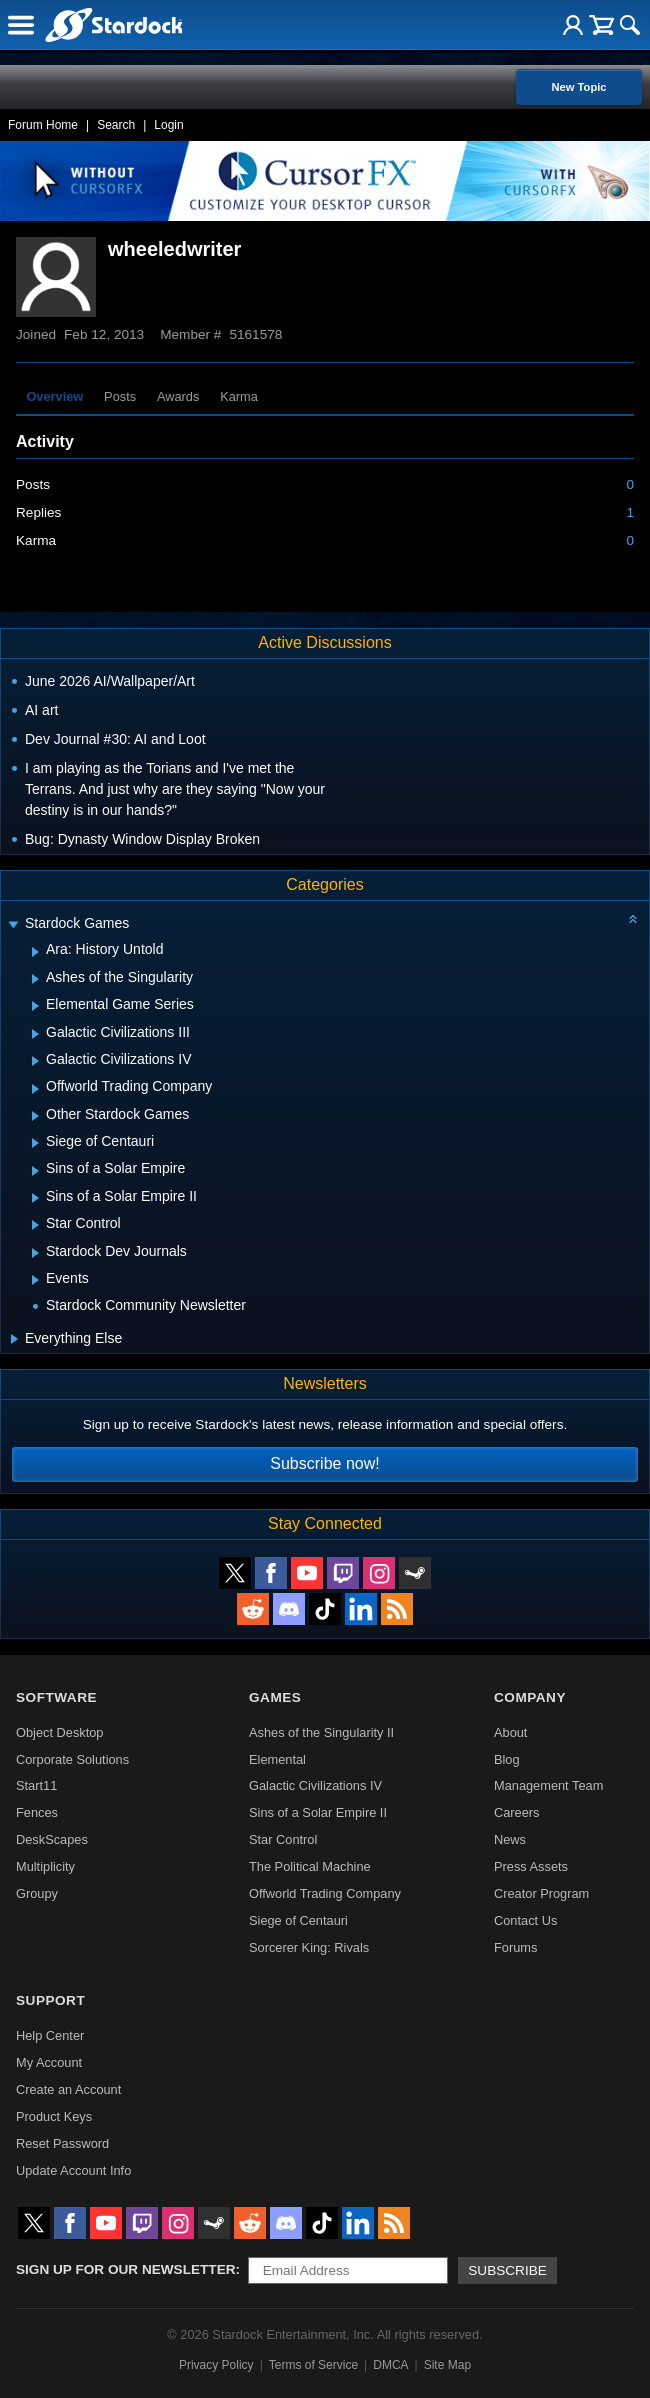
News (510, 1839)
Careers (517, 1812)
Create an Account (68, 2089)
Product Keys (54, 2116)
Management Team (548, 1785)
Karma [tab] (239, 396)
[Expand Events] (35, 1280)
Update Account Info (73, 2170)
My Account (49, 2062)
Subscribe (507, 2270)
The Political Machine (310, 1866)
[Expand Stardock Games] (13, 925)
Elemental (277, 1759)
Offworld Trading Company (325, 1893)
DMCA (390, 2365)
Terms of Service (313, 2365)
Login (168, 125)
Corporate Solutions (72, 1759)
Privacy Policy (216, 2365)
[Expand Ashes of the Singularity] (35, 979)
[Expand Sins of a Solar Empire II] (35, 1198)
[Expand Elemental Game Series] (35, 1006)
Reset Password (62, 2143)
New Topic (578, 87)
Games (275, 1697)
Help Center (50, 2035)
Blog (507, 1759)
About (510, 1732)
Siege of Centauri (298, 1920)
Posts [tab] (120, 396)
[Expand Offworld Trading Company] (35, 1089)
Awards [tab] (178, 396)
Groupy (37, 1893)
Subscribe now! (324, 1463)
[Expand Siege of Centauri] (35, 1143)
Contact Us (525, 1920)
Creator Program (541, 1893)
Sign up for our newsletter (126, 2269)
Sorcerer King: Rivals (309, 1947)
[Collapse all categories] (633, 919)
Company (530, 1697)
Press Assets (531, 1866)
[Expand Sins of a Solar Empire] (35, 1171)
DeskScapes (52, 1839)
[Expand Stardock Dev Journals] (35, 1253)
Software (56, 1697)
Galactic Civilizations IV (315, 1785)
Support (50, 2000)
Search (116, 125)
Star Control (283, 1839)
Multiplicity (45, 1866)
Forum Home (43, 125)
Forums (515, 1947)
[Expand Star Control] (35, 1225)
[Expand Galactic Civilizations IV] (35, 1061)
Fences (37, 1812)
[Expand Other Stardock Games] (35, 1116)
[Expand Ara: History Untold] (35, 952)
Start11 (36, 1785)
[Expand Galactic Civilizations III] (35, 1034)
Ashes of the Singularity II (321, 1732)
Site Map (447, 2365)
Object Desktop (60, 1732)
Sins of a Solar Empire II (318, 1812)
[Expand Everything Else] (14, 1339)
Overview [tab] (54, 396)
